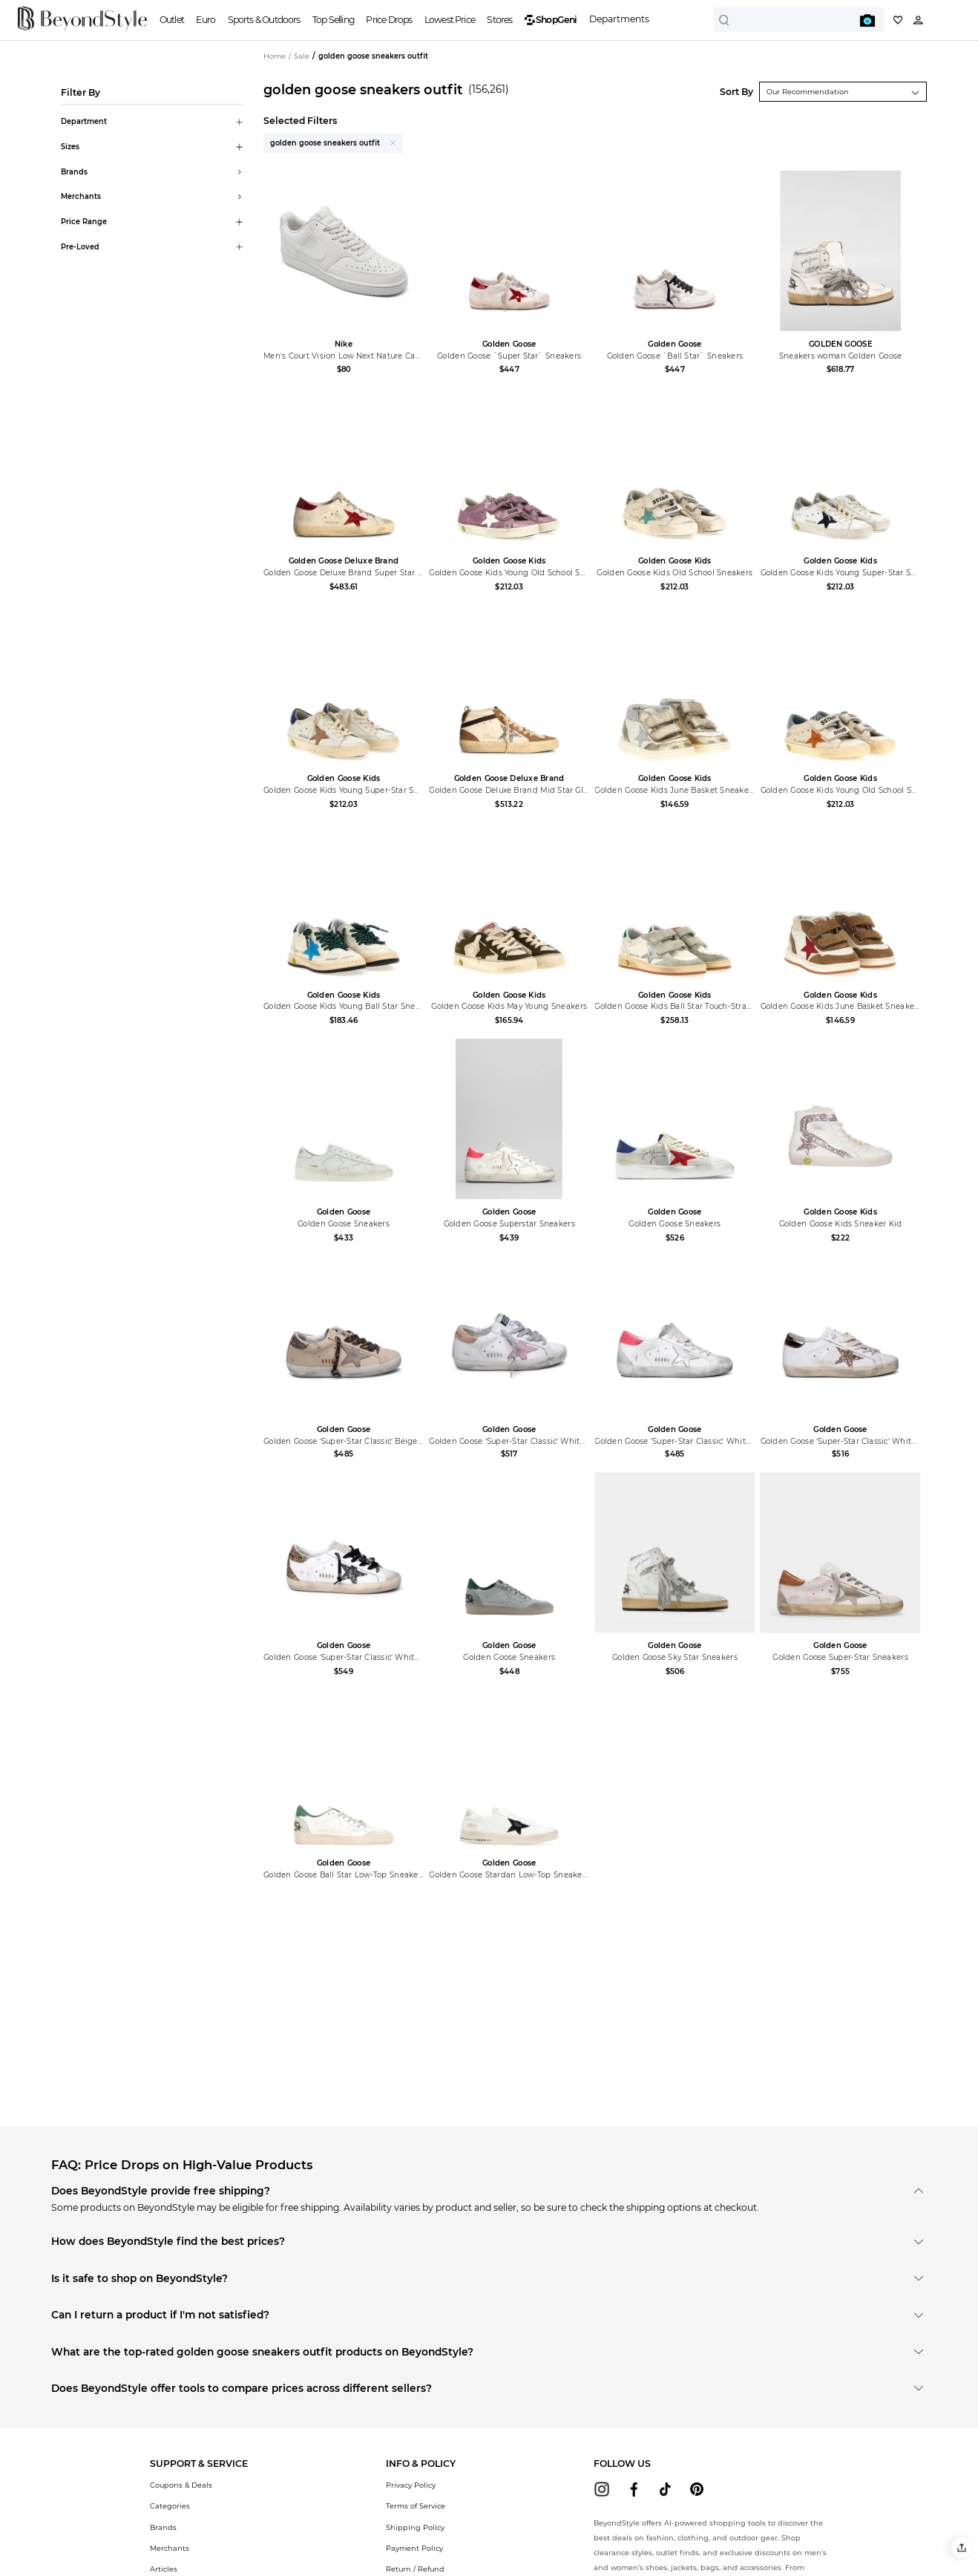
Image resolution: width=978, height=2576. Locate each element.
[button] (961, 2547)
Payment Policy (414, 2548)
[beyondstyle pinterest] (697, 2489)
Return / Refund (415, 2569)
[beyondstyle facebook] (634, 2489)
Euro (205, 19)
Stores (499, 19)
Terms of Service (415, 2506)
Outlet (172, 19)
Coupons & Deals (181, 2485)
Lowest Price (449, 19)
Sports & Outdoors (264, 19)
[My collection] (898, 20)
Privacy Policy (411, 2485)
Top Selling (333, 19)
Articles (163, 2569)
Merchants (169, 2548)
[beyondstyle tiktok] (665, 2489)
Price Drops (389, 19)
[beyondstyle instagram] (602, 2489)
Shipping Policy (415, 2527)
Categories (170, 2506)
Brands (163, 2527)
